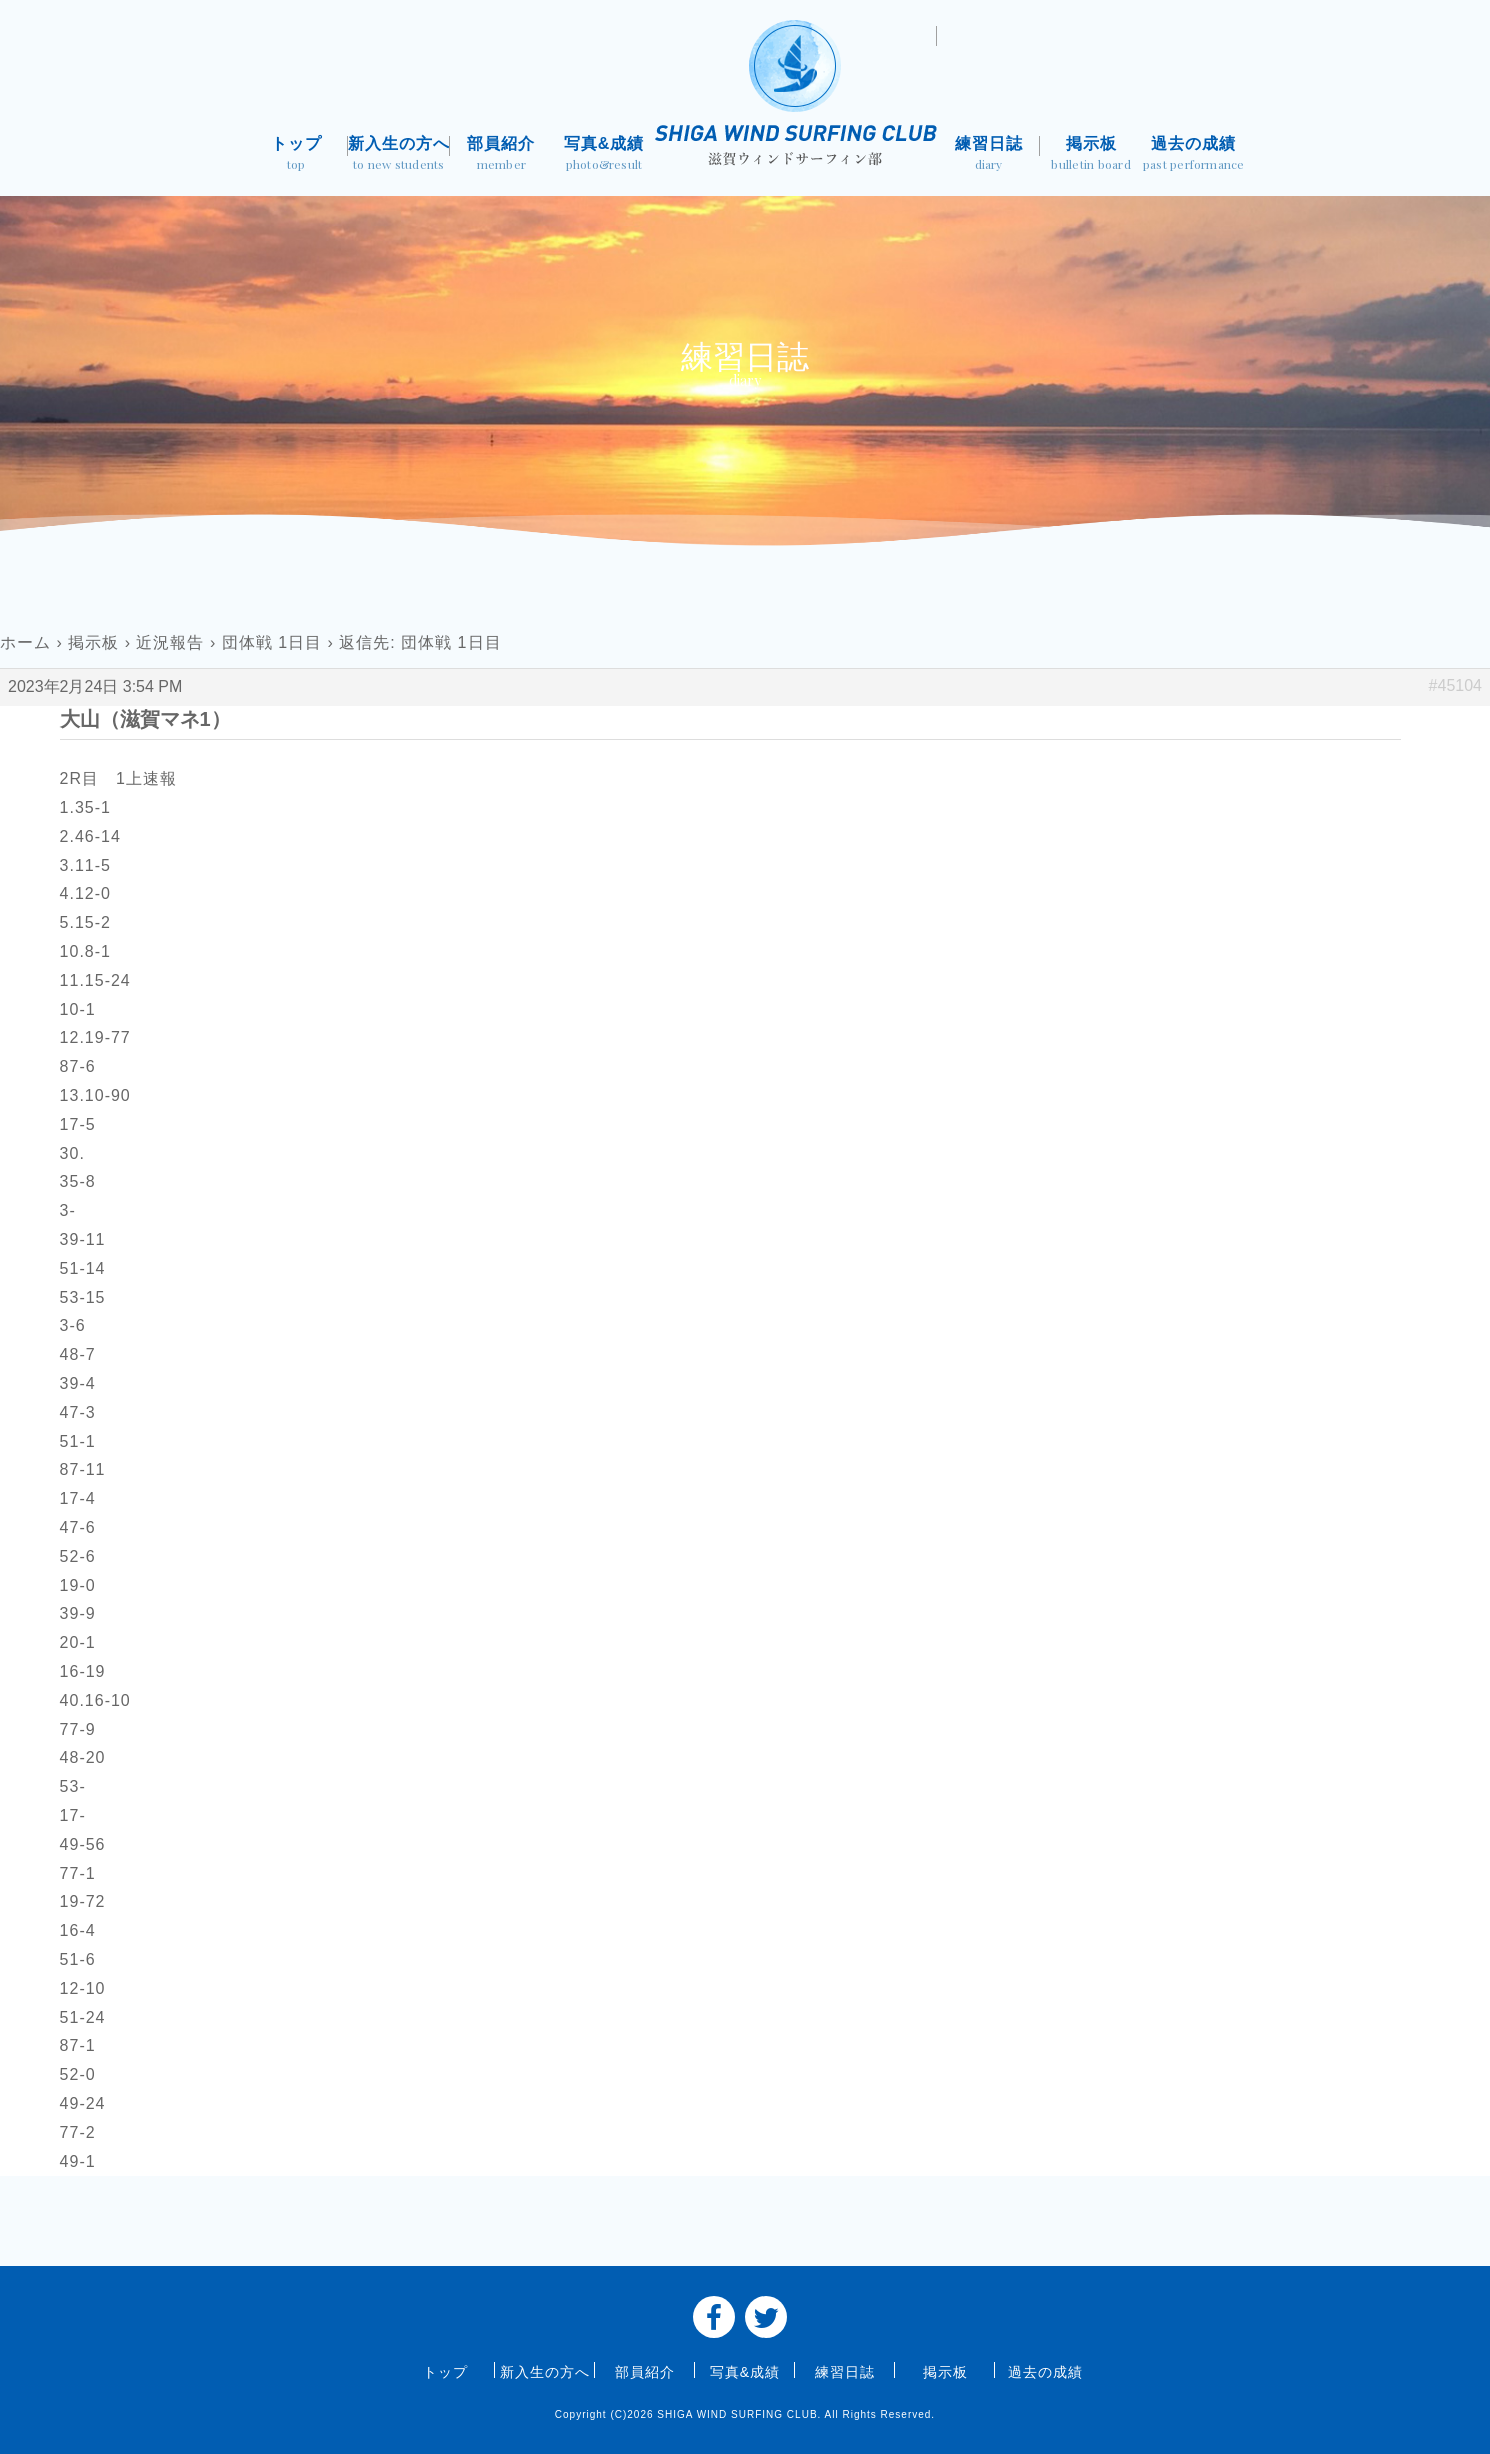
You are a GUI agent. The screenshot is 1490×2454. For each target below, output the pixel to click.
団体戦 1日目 (272, 642)
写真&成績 (604, 155)
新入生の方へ (399, 155)
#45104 (1455, 685)
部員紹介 (501, 155)
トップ (296, 155)
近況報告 (170, 642)
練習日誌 (988, 155)
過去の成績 (1193, 155)
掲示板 (1091, 155)
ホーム (25, 642)
